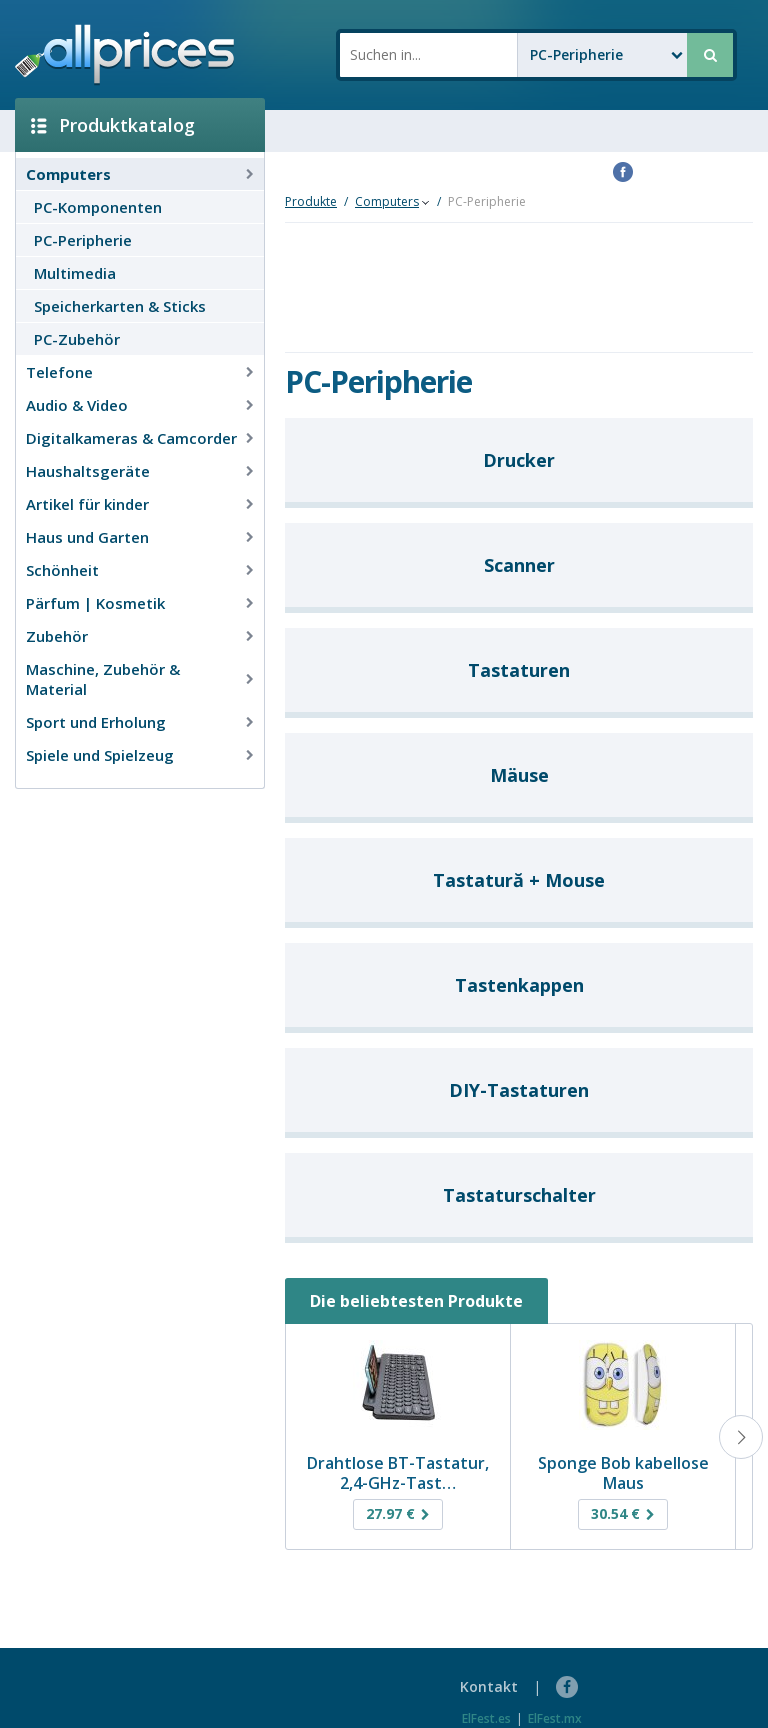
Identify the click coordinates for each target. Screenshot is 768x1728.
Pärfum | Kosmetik (95, 603)
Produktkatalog (113, 125)
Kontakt (489, 1686)
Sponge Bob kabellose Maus (623, 1473)
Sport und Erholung (96, 722)
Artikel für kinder (87, 504)
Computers (68, 174)
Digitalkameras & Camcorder (131, 438)
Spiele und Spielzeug (100, 755)
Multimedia (75, 273)
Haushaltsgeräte (88, 471)
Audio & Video (77, 405)
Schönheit (62, 570)
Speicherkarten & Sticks (120, 306)
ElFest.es (486, 1718)
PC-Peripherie (83, 240)
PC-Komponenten (98, 207)
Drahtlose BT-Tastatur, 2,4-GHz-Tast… (398, 1473)
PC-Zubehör (77, 339)
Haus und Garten (87, 537)
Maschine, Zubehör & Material (103, 679)
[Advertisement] (132, 831)
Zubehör (57, 636)
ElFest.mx (555, 1718)
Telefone (59, 372)
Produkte (311, 201)
